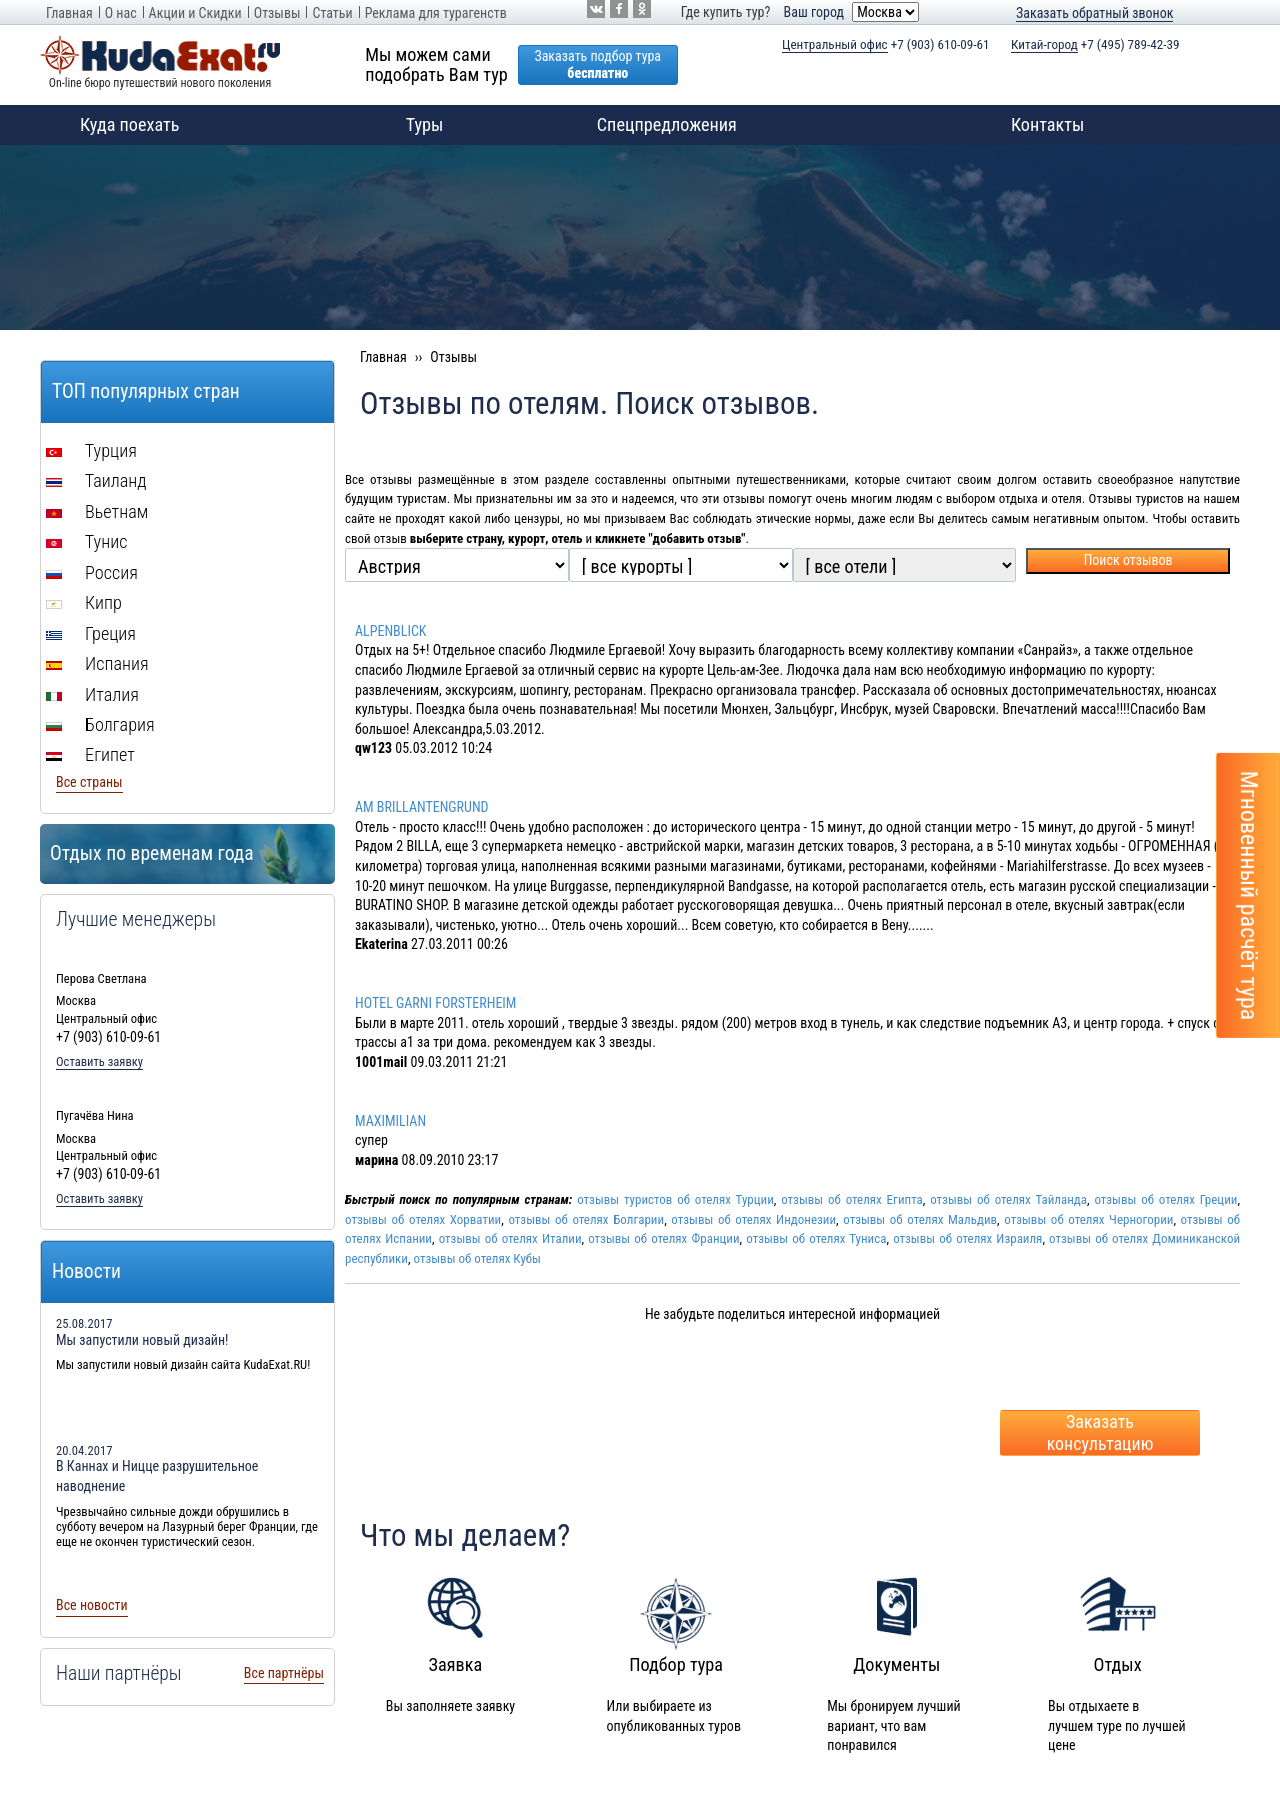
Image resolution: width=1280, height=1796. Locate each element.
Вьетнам (97, 511)
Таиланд (96, 480)
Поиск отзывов (1128, 560)
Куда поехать (109, 125)
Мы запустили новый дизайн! (142, 1340)
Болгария (100, 724)
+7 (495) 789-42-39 (1095, 45)
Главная (69, 13)
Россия (92, 572)
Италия (92, 694)
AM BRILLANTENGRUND (422, 807)
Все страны (89, 782)
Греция (91, 633)
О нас (121, 13)
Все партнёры (284, 1673)
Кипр (84, 602)
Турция (91, 450)
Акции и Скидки (195, 13)
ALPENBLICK (391, 631)
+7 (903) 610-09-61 (886, 45)
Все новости (92, 1605)
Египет (90, 754)
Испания (97, 663)
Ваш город (814, 12)
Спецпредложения (667, 124)
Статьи (332, 13)
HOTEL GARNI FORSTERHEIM (435, 1003)
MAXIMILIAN (390, 1121)
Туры (405, 125)
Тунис (86, 541)
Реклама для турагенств (436, 13)
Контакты (1048, 124)
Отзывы (277, 13)
